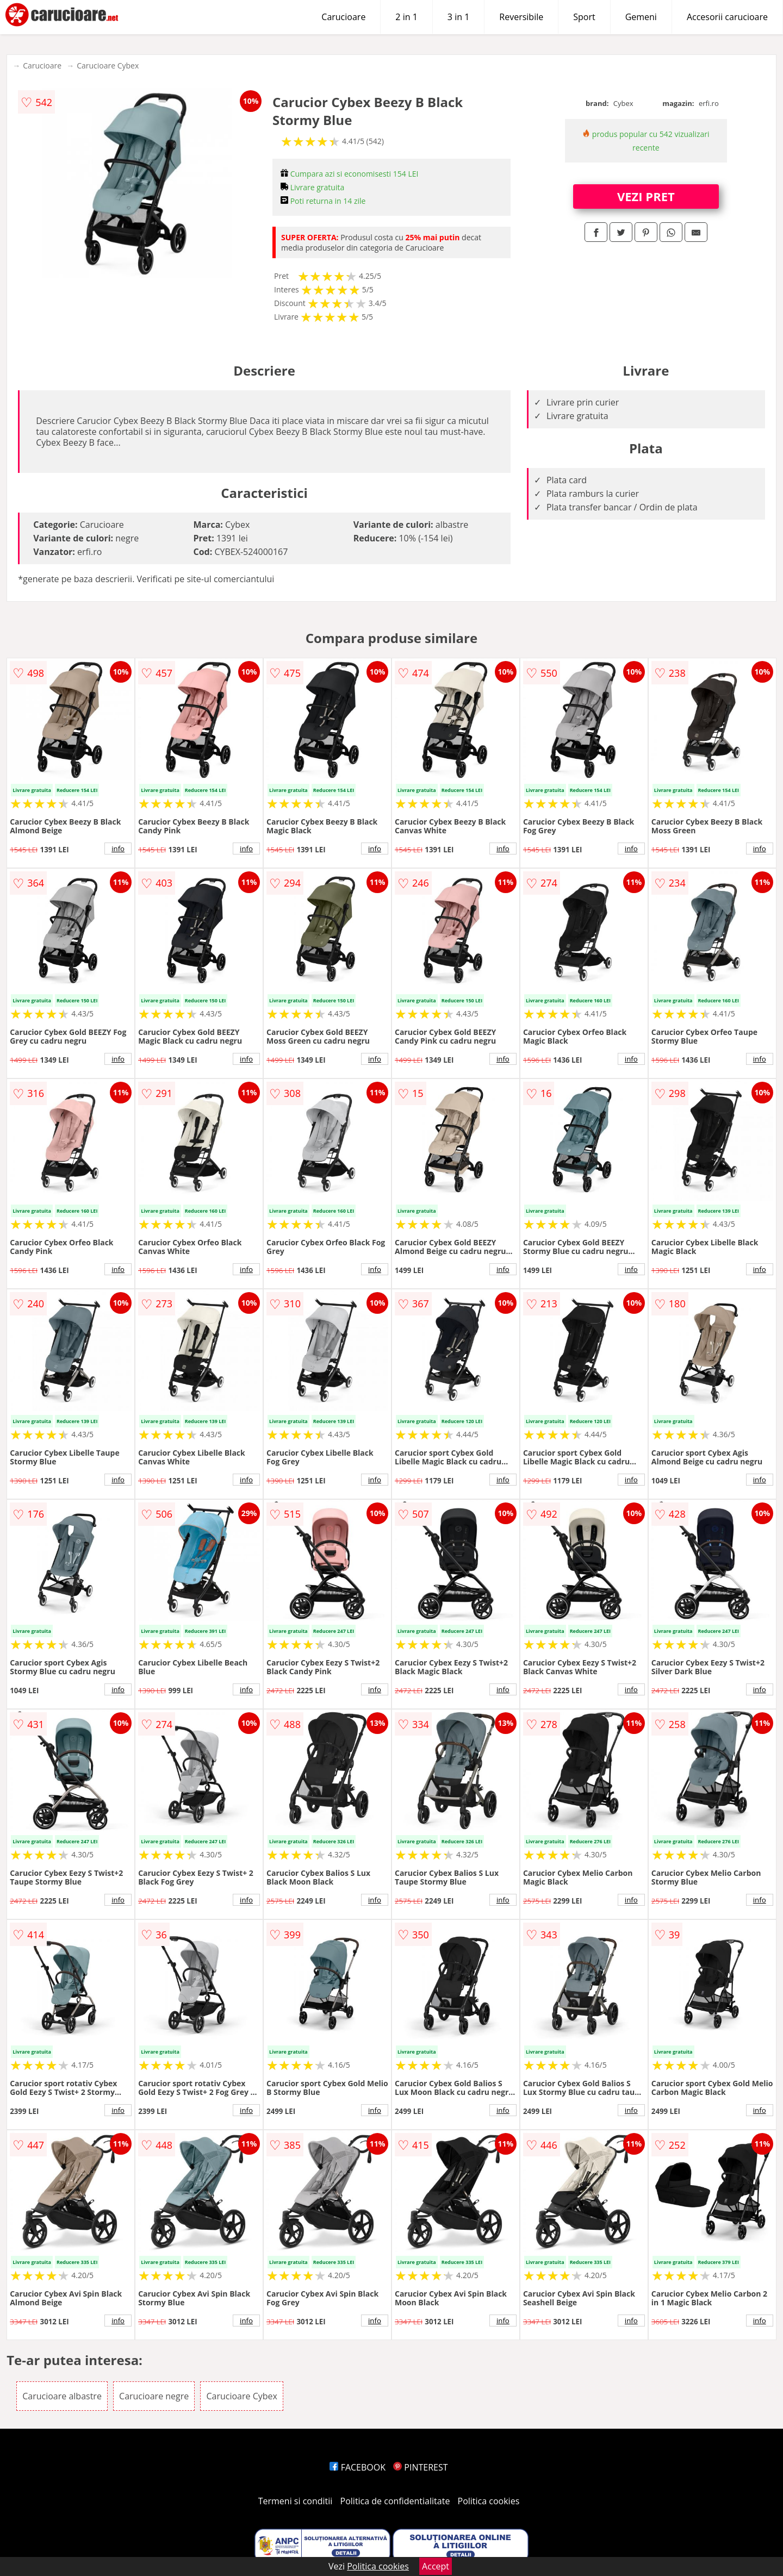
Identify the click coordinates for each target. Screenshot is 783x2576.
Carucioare (343, 17)
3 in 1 (458, 17)
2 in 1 (406, 17)
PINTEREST (420, 2467)
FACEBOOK (358, 2467)
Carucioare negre (154, 2396)
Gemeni (641, 17)
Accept (435, 2566)
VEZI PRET (646, 196)
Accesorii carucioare (727, 17)
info (118, 848)
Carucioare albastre (62, 2396)
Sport (584, 17)
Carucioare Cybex (108, 65)
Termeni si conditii (295, 2501)
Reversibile (521, 17)
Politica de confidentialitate (395, 2501)
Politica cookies (489, 2501)
